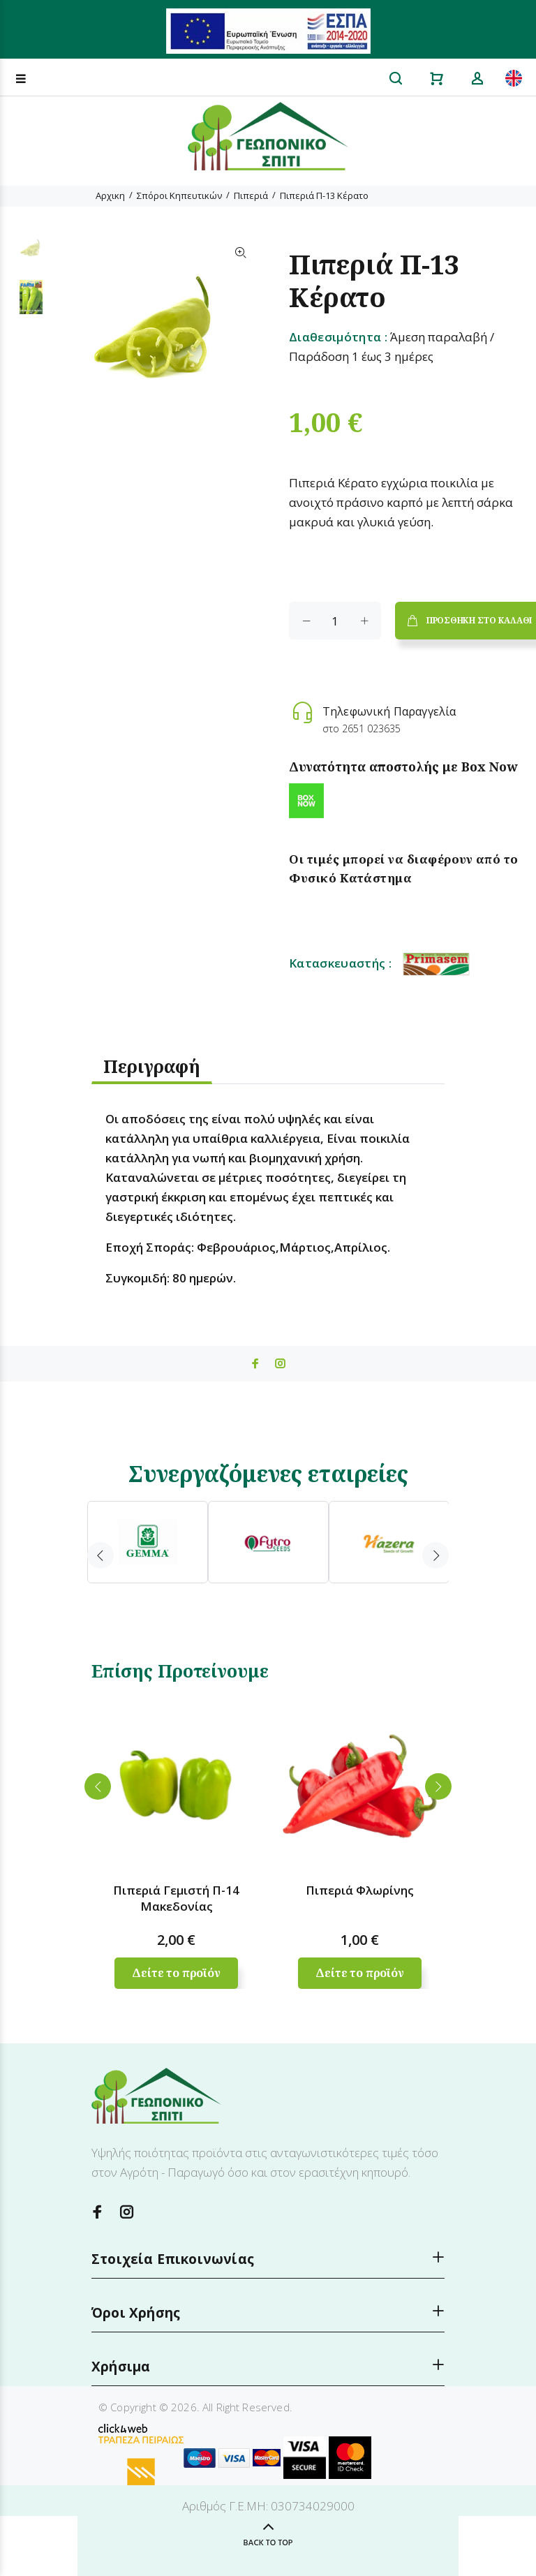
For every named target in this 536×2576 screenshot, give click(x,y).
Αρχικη (110, 195)
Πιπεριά (251, 195)
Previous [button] (100, 1555)
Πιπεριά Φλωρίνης (360, 1890)
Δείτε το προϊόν (176, 1973)
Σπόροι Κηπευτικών (179, 195)
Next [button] (435, 1555)
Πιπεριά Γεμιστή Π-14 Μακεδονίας (176, 1898)
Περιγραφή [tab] (151, 1066)
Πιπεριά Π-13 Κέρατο (324, 195)
